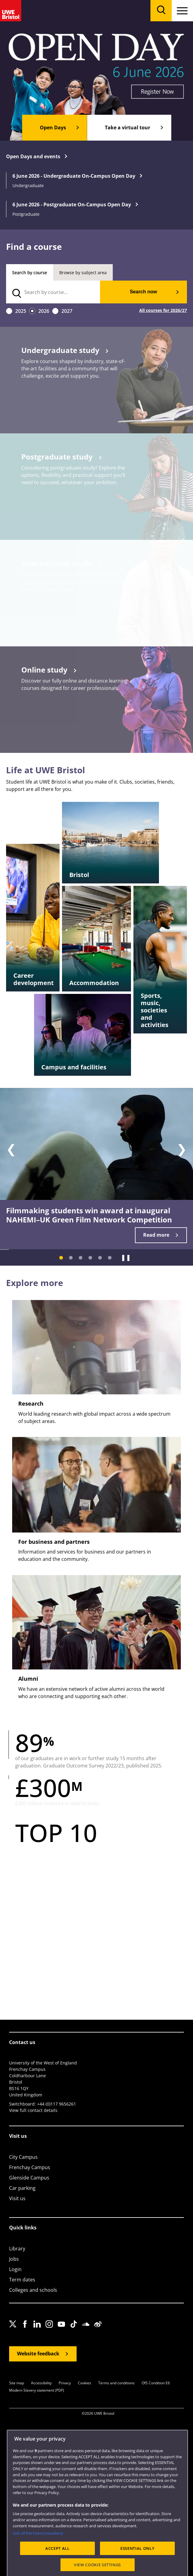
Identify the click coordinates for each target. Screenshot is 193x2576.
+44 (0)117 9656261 (56, 2104)
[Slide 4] (90, 1258)
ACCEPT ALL (57, 2567)
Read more (156, 1235)
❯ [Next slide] (182, 1149)
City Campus (23, 2157)
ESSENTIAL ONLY (137, 2567)
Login (15, 2269)
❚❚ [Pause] (126, 1257)
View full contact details (33, 2110)
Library (17, 2248)
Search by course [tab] (29, 272)
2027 (66, 311)
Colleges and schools (33, 2290)
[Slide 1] (61, 1258)
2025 (20, 311)
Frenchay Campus (29, 2167)
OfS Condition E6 (156, 2383)
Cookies (84, 2383)
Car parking (22, 2188)
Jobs (14, 2259)
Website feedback (38, 2353)
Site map (16, 2383)
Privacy (65, 2383)
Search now (143, 291)
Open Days (53, 127)
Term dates (22, 2279)
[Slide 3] (80, 1258)
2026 (43, 311)
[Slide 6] (110, 1258)
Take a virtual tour (127, 127)
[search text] (53, 292)
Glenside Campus (29, 2177)
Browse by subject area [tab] (83, 272)
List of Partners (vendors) (38, 2552)
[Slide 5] (100, 1258)
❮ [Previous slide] (11, 1149)
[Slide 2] (71, 1258)
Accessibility (41, 2383)
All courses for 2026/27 (163, 310)
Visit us (17, 2198)
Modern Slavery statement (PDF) (36, 2390)
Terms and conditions (116, 2383)
